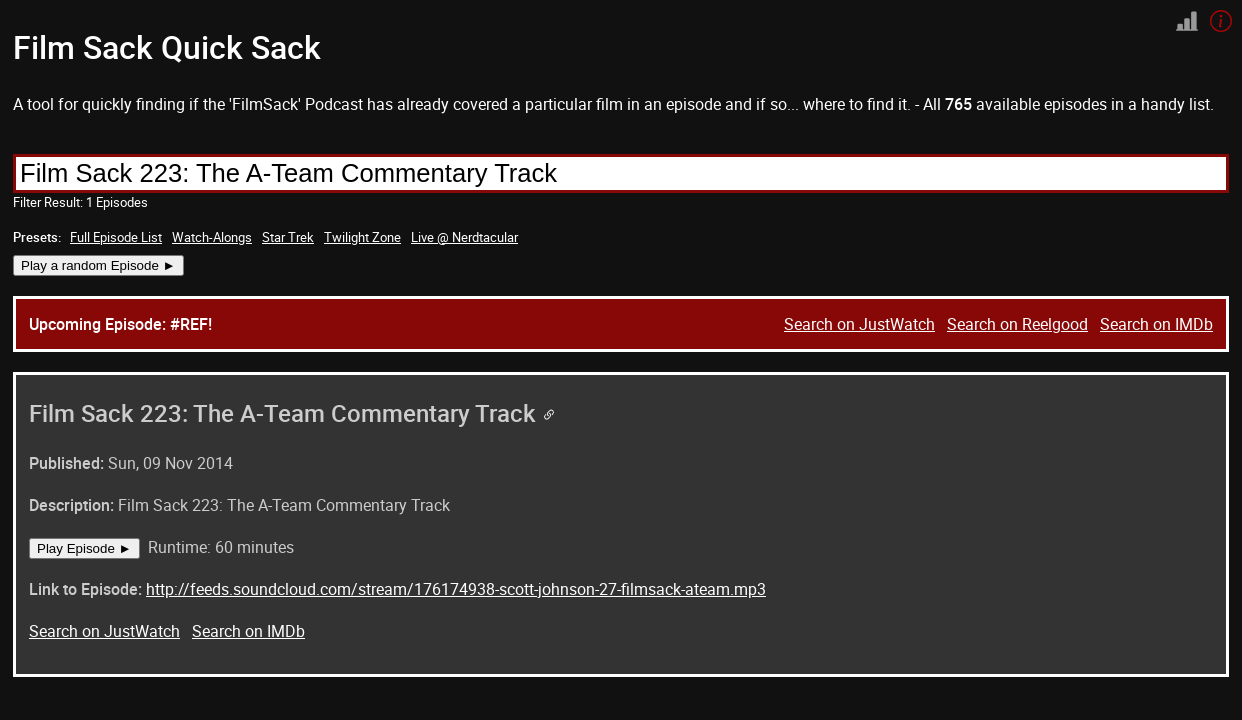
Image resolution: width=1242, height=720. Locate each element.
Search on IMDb (1156, 324)
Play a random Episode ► (98, 265)
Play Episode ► (84, 548)
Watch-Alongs (212, 237)
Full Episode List (116, 237)
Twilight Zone (362, 237)
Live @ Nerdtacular (464, 237)
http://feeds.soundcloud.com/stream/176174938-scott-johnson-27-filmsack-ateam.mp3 (456, 589)
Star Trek (288, 237)
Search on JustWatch (859, 324)
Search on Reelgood (1017, 324)
